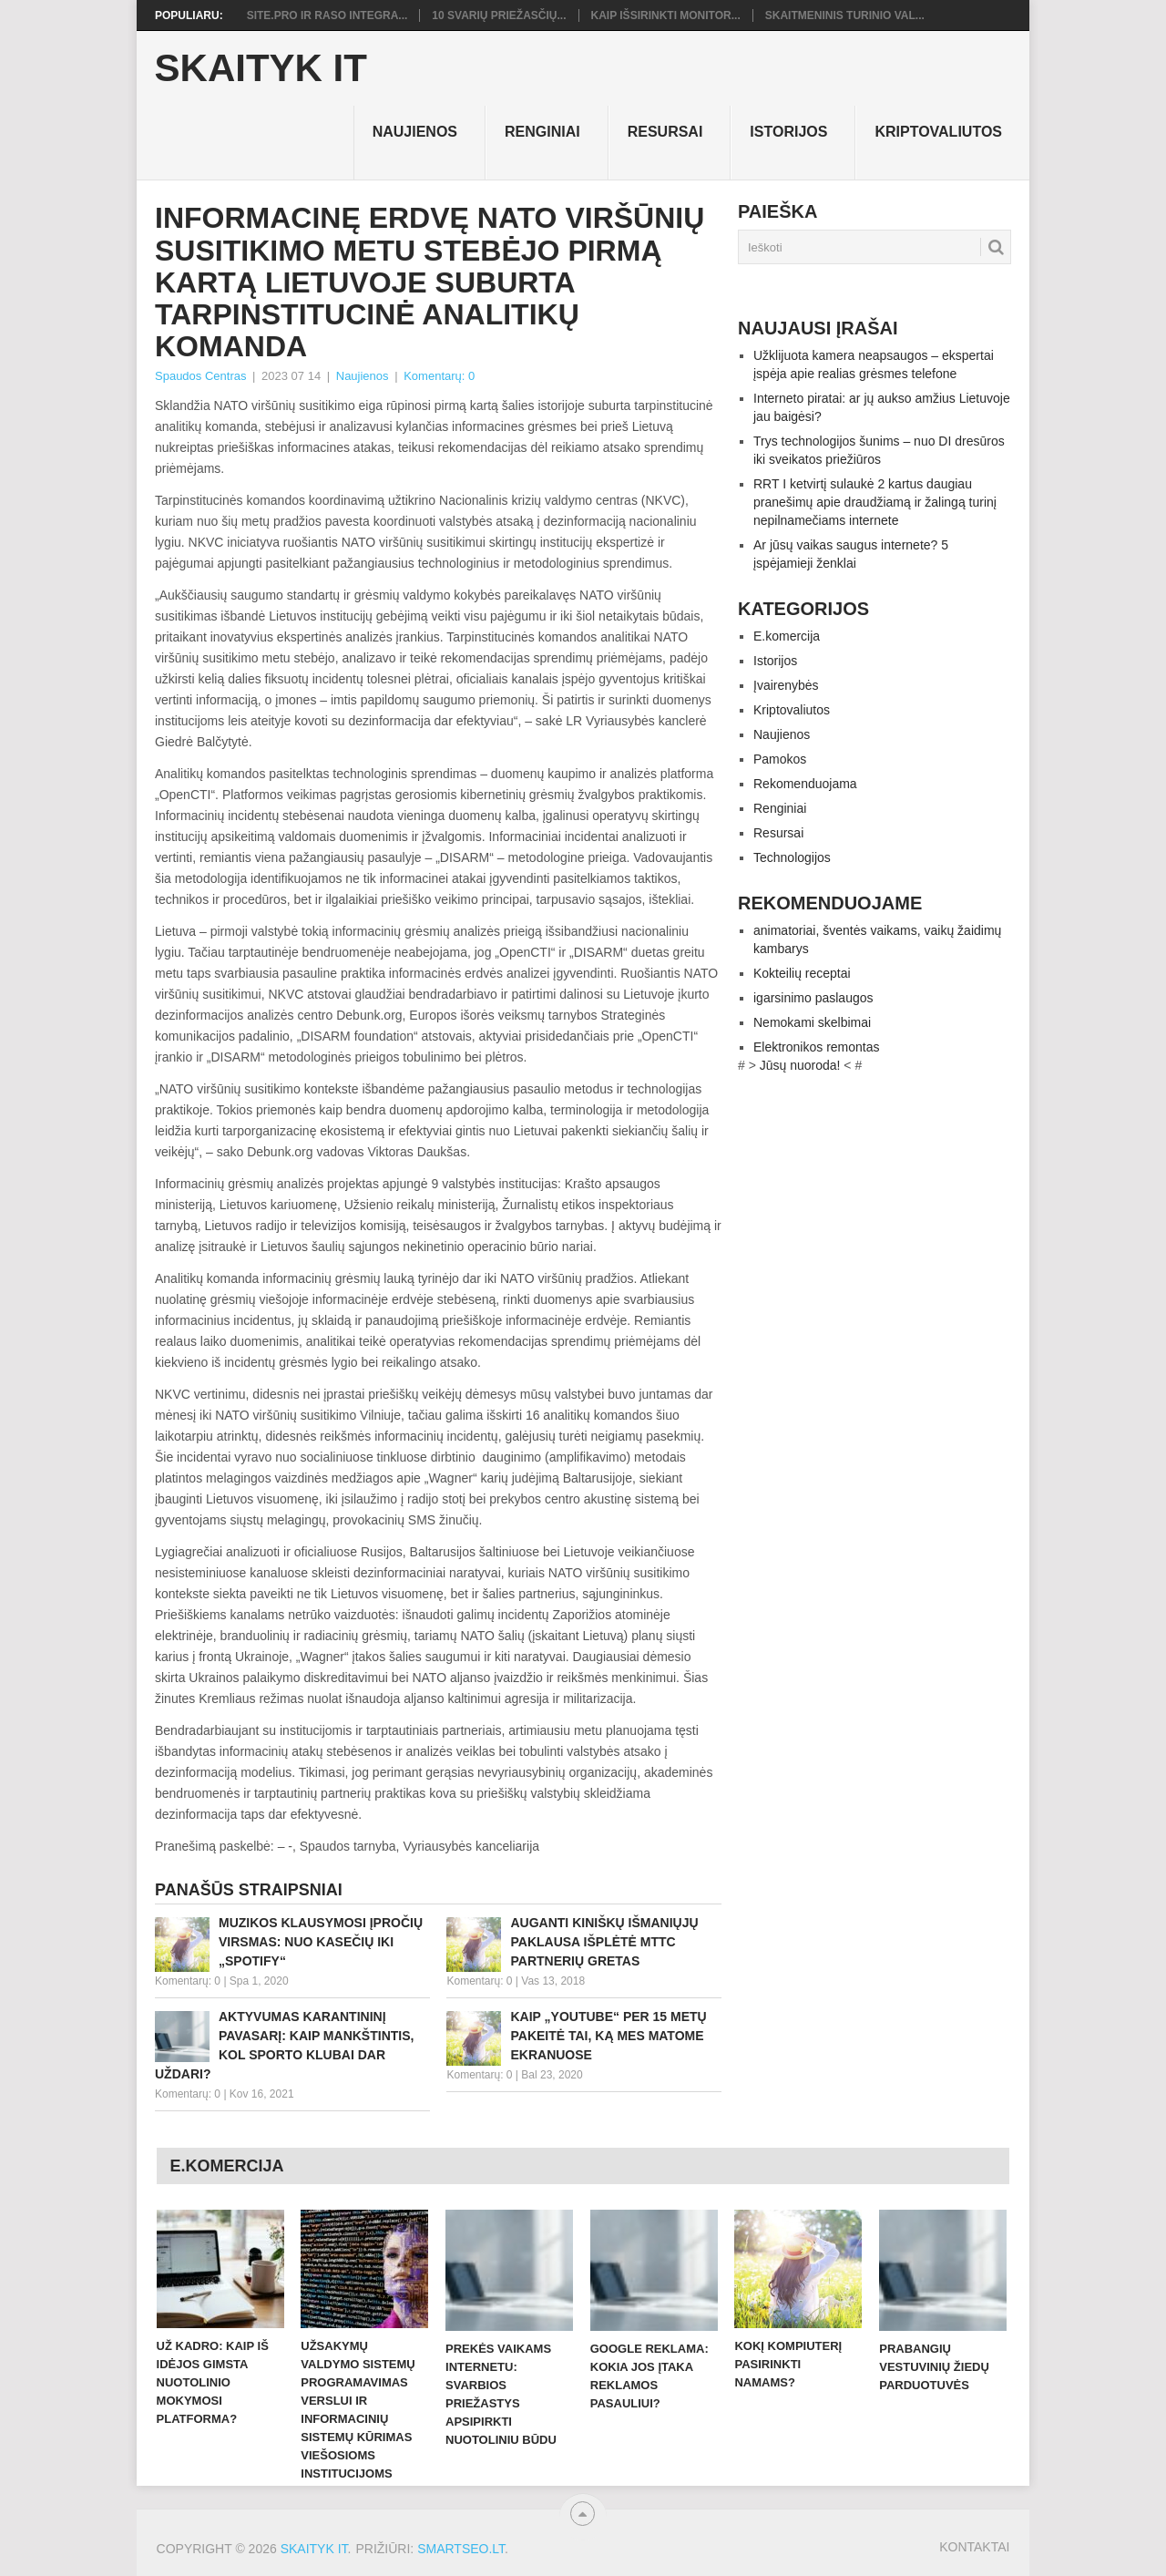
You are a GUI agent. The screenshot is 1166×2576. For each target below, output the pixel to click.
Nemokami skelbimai (812, 1022)
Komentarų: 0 (439, 376)
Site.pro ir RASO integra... (327, 15)
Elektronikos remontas (816, 1047)
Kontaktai (974, 2547)
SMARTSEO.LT (461, 2548)
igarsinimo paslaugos (813, 997)
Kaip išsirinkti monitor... (666, 15)
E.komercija (786, 636)
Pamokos (779, 759)
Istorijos (788, 131)
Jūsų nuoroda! (800, 1065)
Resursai (665, 131)
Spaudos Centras (200, 376)
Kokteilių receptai (802, 973)
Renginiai (542, 131)
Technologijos (792, 857)
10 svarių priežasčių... (499, 15)
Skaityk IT (261, 68)
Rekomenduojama (805, 783)
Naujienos (415, 131)
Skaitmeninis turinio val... (845, 15)
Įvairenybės (786, 685)
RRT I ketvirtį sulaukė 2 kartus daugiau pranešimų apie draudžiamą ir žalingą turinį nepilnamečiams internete (875, 502)
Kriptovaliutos (938, 131)
